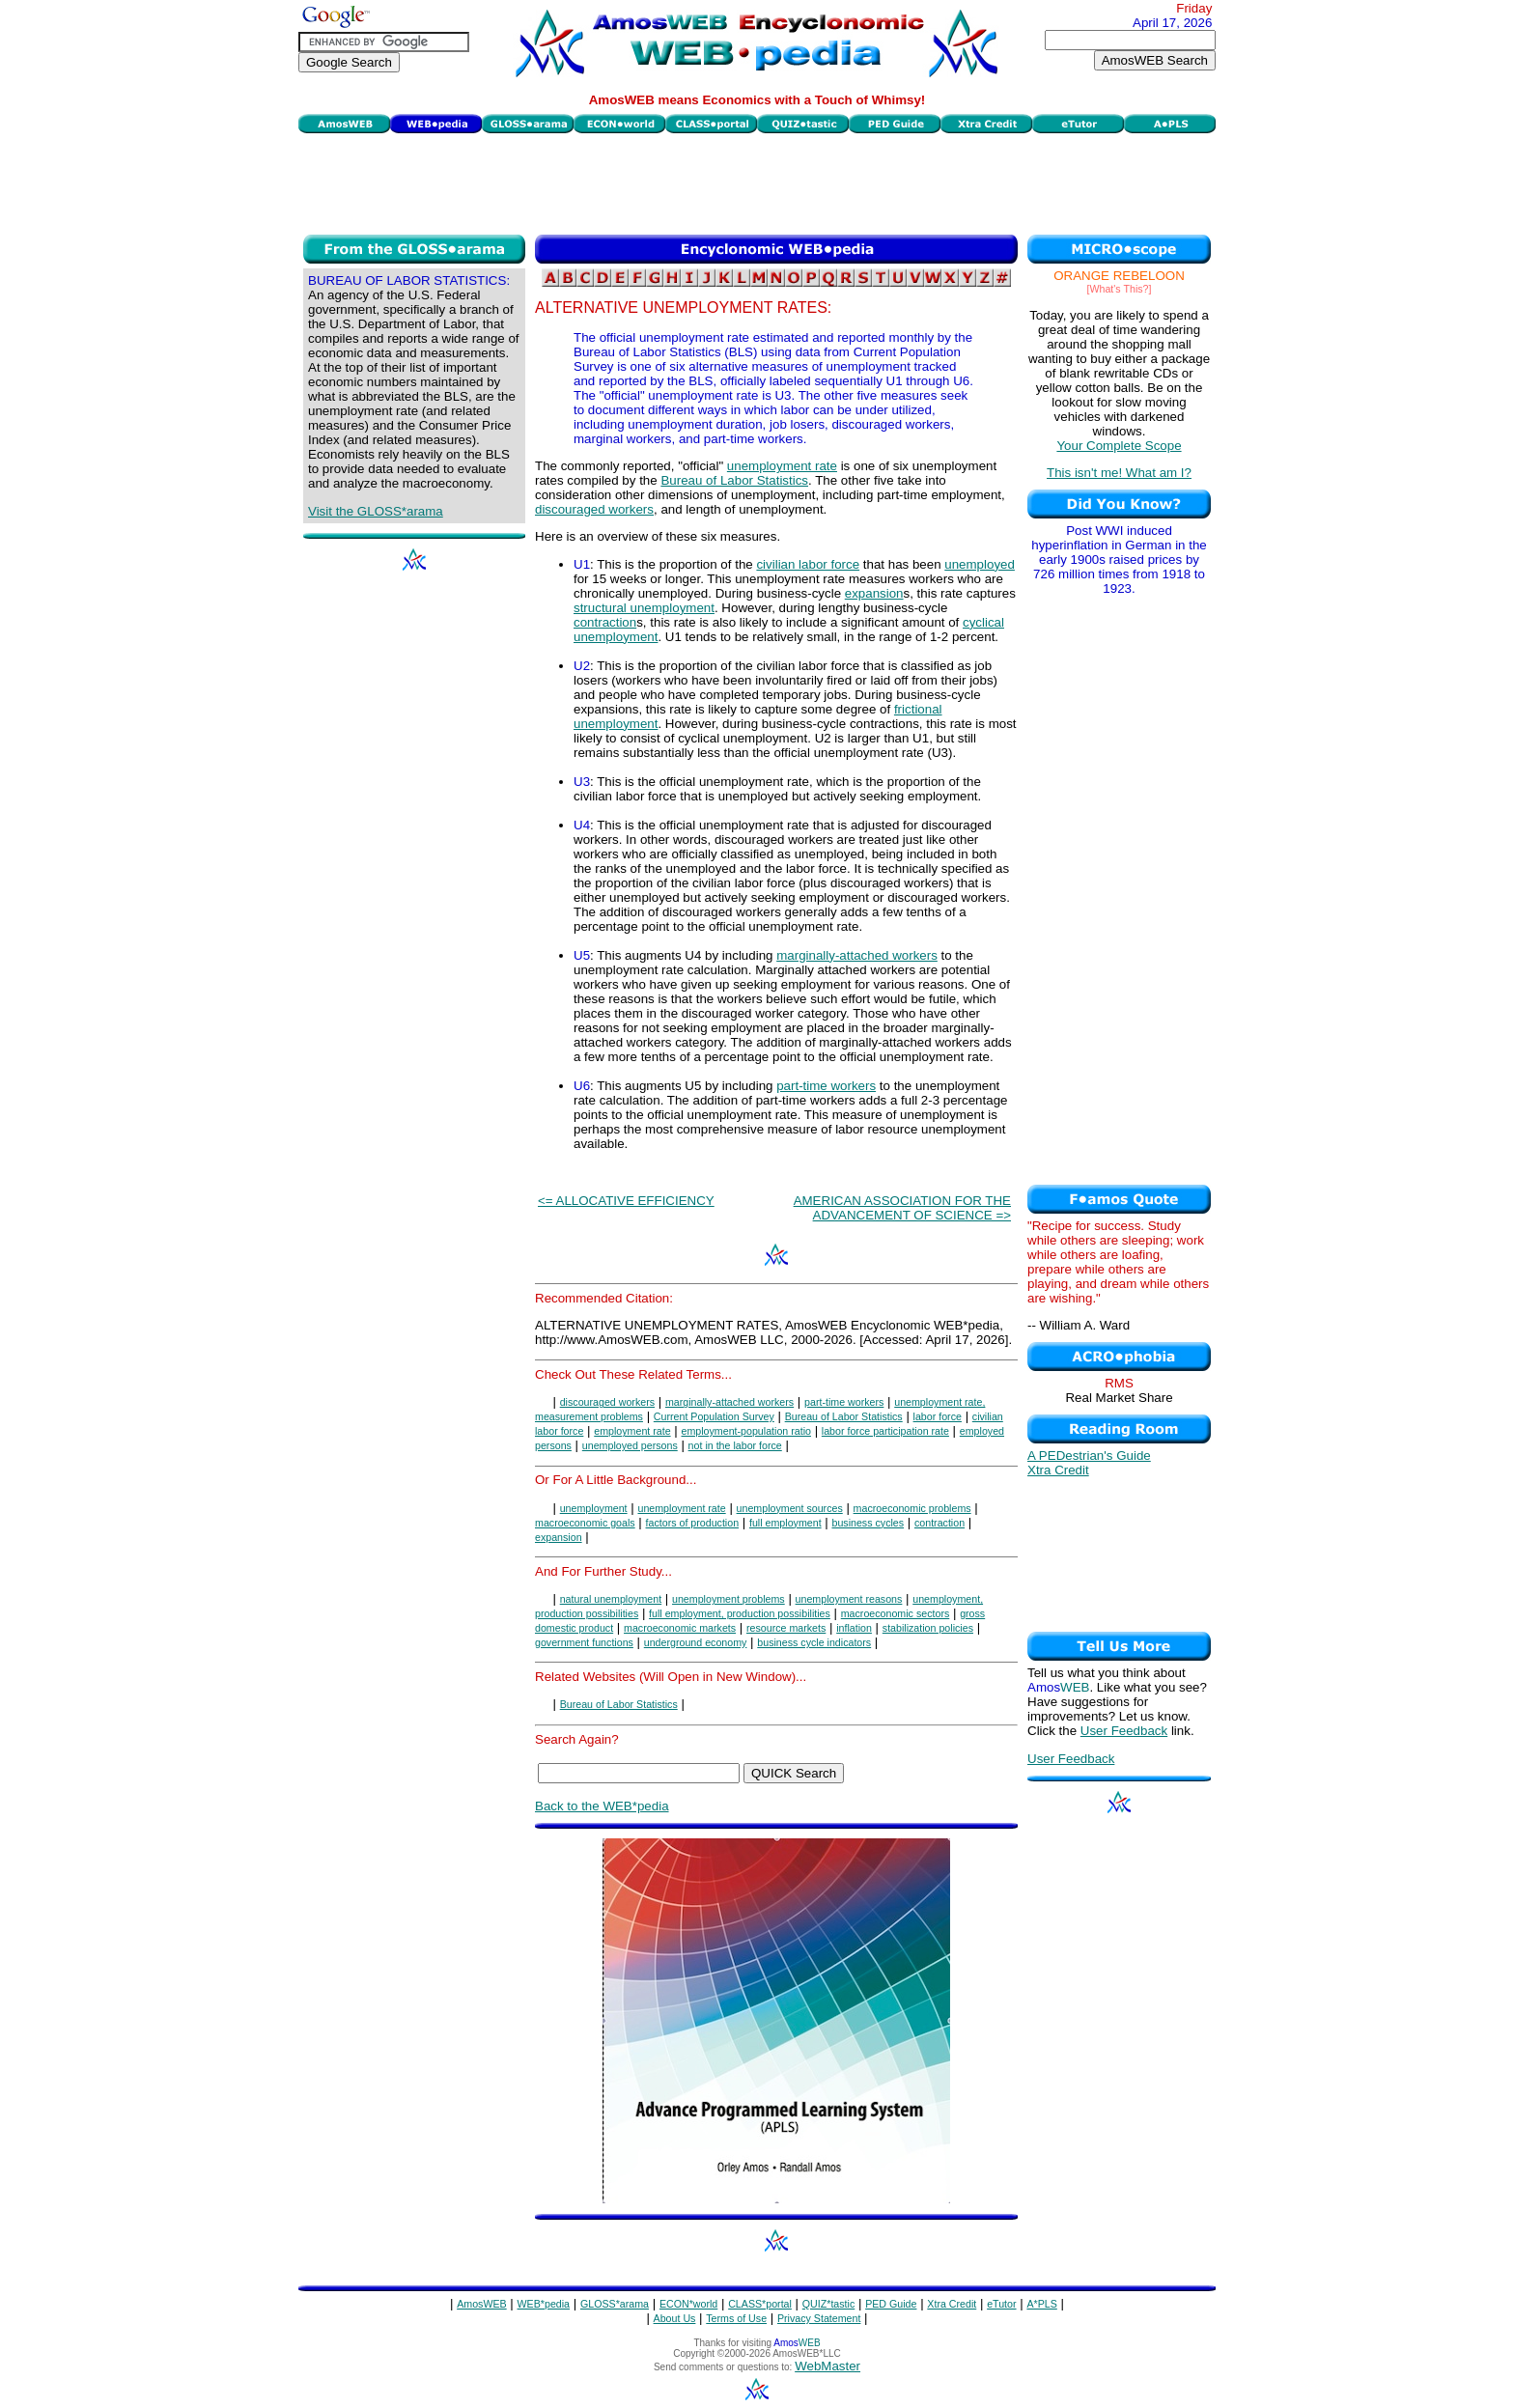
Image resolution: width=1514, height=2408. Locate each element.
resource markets (786, 1628)
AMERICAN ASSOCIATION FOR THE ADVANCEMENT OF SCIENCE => (902, 1207)
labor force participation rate (885, 1431)
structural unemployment (644, 608)
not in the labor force (735, 1445)
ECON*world (688, 2304)
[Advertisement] (757, 181)
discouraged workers (594, 509)
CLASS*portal (760, 2304)
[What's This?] (1119, 288)
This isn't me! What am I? (1119, 472)
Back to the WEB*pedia (602, 1806)
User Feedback (1123, 1730)
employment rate (632, 1431)
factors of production (693, 1522)
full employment (785, 1522)
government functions (584, 1642)
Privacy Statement (818, 2318)
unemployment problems (728, 1599)
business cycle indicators (814, 1642)
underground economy (695, 1642)
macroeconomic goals (585, 1522)
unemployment (594, 1508)
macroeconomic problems (912, 1508)
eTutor (1001, 2304)
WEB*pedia (544, 2304)
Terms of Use (736, 2318)
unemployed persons (630, 1445)
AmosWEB (482, 2304)
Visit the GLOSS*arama (375, 511)
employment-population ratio (745, 1431)
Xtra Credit (1058, 1470)
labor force (937, 1416)
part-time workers (826, 1085)
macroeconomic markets (680, 1628)
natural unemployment (610, 1599)
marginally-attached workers (857, 955)
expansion (874, 593)
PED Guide (890, 2304)
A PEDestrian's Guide (1089, 1455)
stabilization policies (928, 1628)
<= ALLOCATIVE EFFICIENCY (626, 1200)
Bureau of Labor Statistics (734, 480)
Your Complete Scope (1118, 445)
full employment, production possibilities (739, 1613)
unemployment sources (790, 1508)
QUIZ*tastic (828, 2304)
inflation (854, 1628)
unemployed (979, 564)
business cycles (867, 1522)
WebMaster (827, 2366)
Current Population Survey (714, 1416)
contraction (605, 622)
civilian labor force (807, 564)
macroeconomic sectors (895, 1613)
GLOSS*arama (614, 2304)
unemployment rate (782, 466)
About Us (675, 2318)
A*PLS (1041, 2304)
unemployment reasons (849, 1599)
